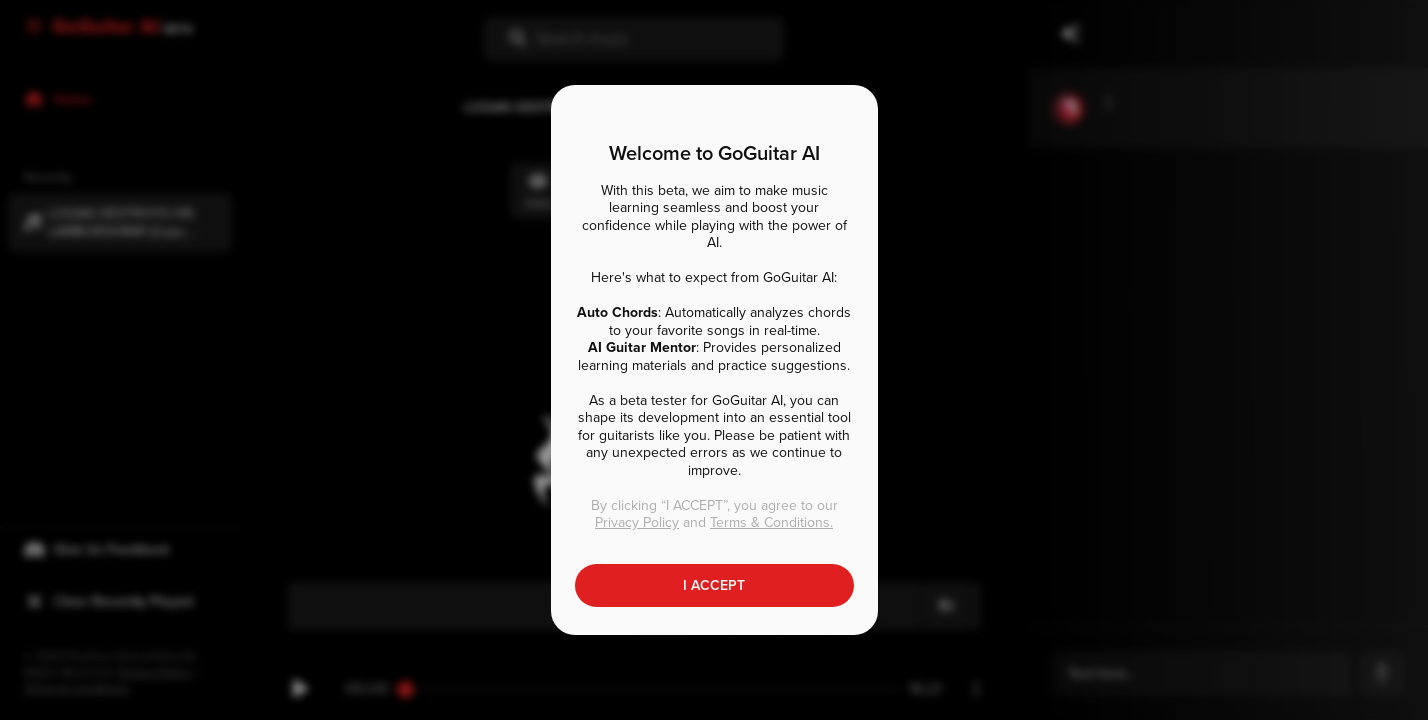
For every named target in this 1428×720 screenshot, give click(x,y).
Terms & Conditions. (771, 522)
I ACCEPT (714, 585)
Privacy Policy (637, 522)
